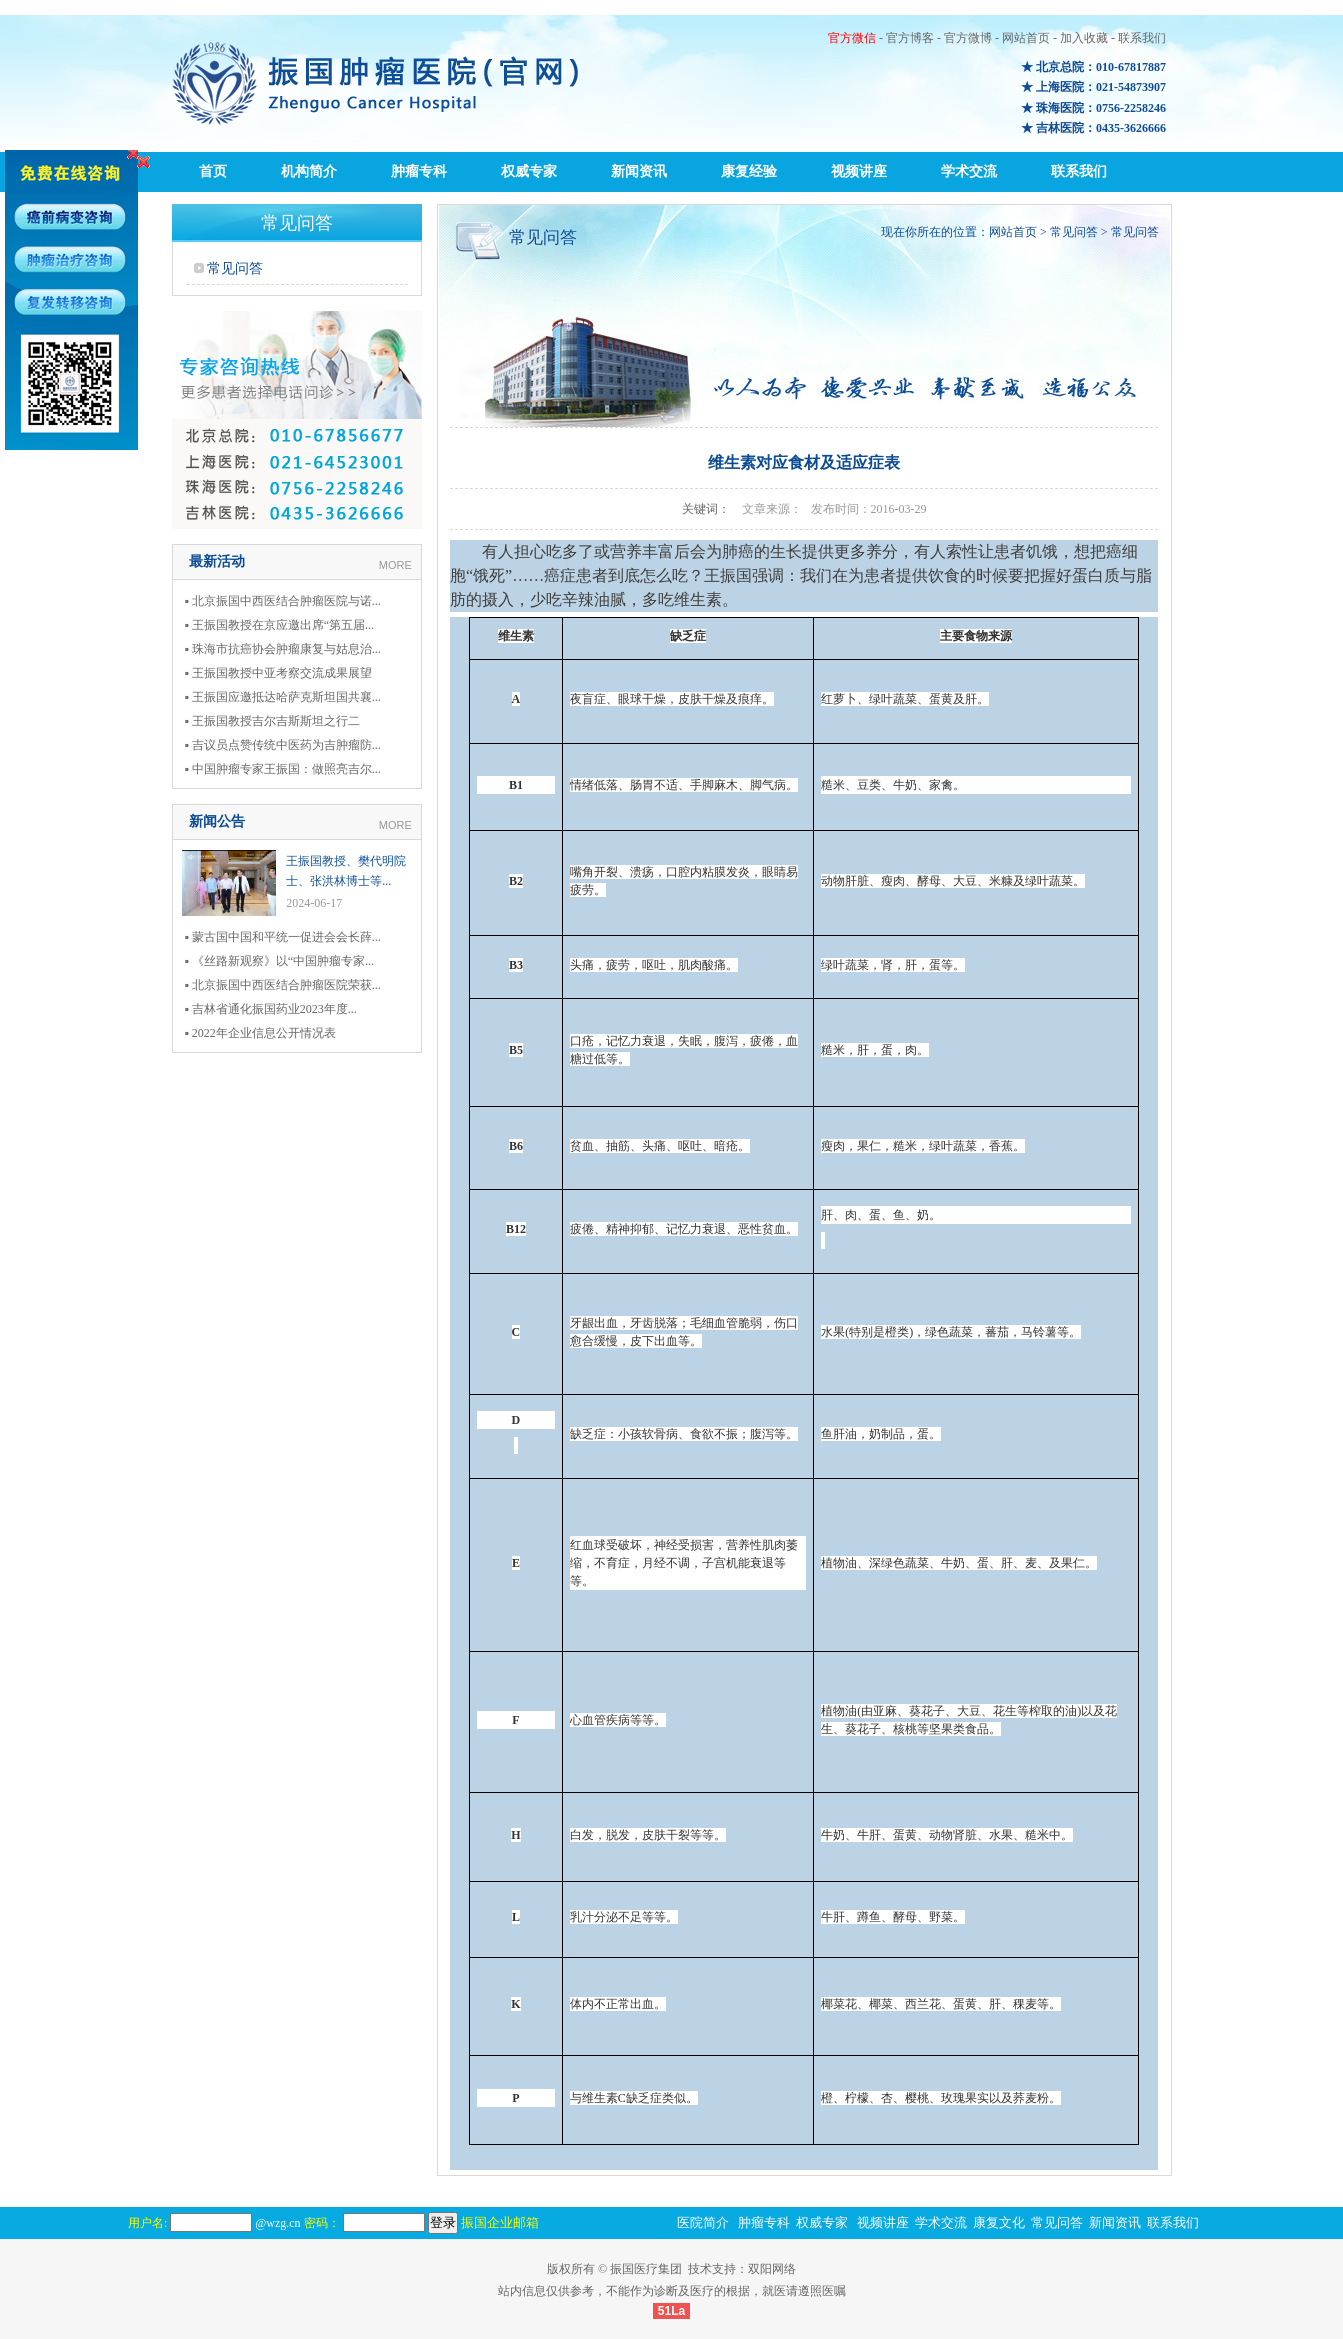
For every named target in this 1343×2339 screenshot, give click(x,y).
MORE (395, 565)
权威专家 (529, 171)
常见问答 (235, 268)
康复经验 (749, 171)
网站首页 (1026, 38)
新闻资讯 (639, 171)
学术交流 (969, 171)
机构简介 (309, 171)
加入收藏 (1084, 38)
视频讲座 (859, 171)
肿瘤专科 (419, 171)
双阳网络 (772, 2269)
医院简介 (703, 2222)
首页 (213, 171)
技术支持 (712, 2269)
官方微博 (968, 38)
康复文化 (999, 2222)
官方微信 (852, 38)
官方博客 (910, 38)
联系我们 (1142, 38)
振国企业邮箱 (500, 2222)
